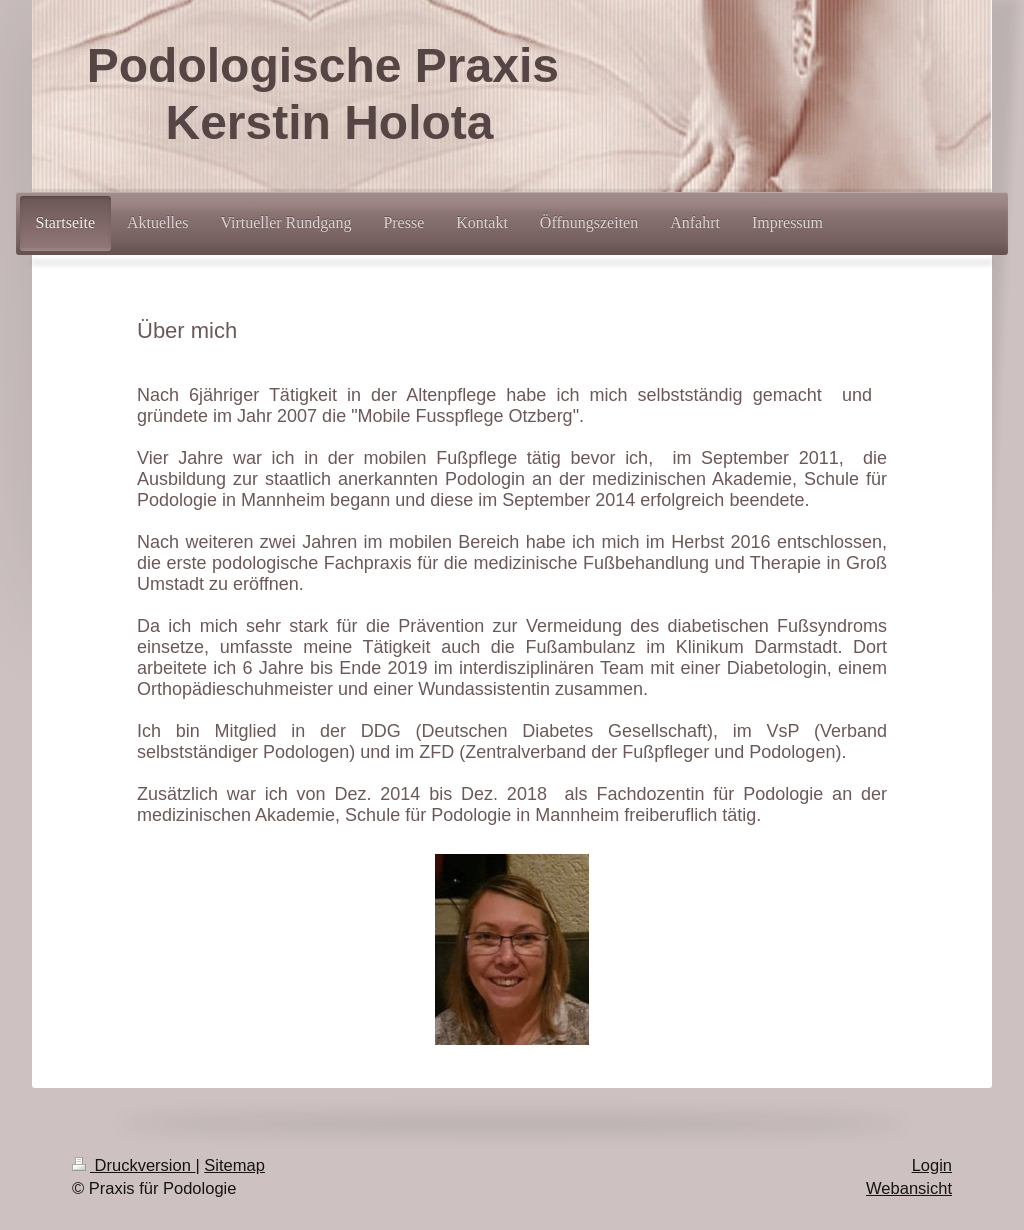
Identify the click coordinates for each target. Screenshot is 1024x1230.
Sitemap (234, 1165)
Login (932, 1165)
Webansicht (909, 1188)
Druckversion (133, 1165)
